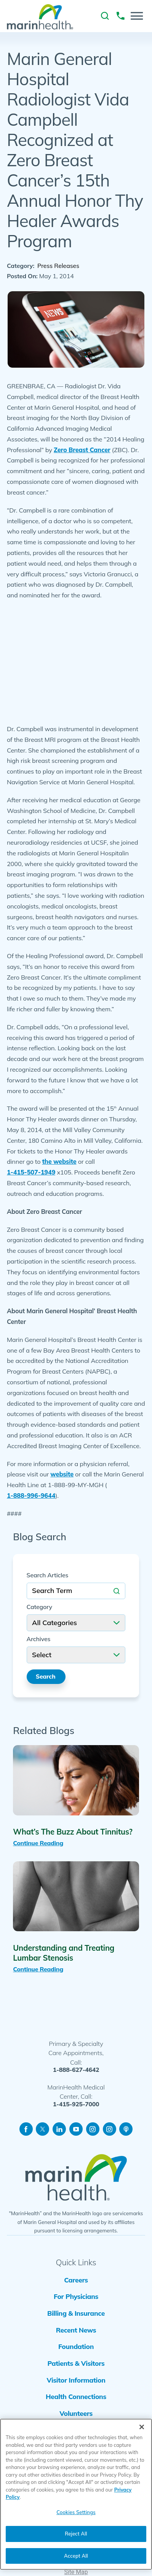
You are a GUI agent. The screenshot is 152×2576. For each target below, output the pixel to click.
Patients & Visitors (76, 2363)
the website (59, 1161)
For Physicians (76, 2296)
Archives (39, 1639)
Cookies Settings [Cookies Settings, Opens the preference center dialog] (76, 2512)
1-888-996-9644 (31, 1495)
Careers (76, 2280)
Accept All (76, 2556)
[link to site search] (105, 16)
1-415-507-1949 (31, 1172)
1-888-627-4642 (76, 2070)
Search (45, 1676)
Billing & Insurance (76, 2313)
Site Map (76, 2572)
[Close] (141, 2427)
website (62, 1474)
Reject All (76, 2534)
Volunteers (76, 2413)
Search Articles (48, 1575)
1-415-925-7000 (76, 2104)
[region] (76, 2494)
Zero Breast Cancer (82, 450)
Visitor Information (75, 2380)
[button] (137, 16)
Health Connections (76, 2396)
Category (39, 1607)
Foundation (76, 2346)
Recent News (76, 2330)
